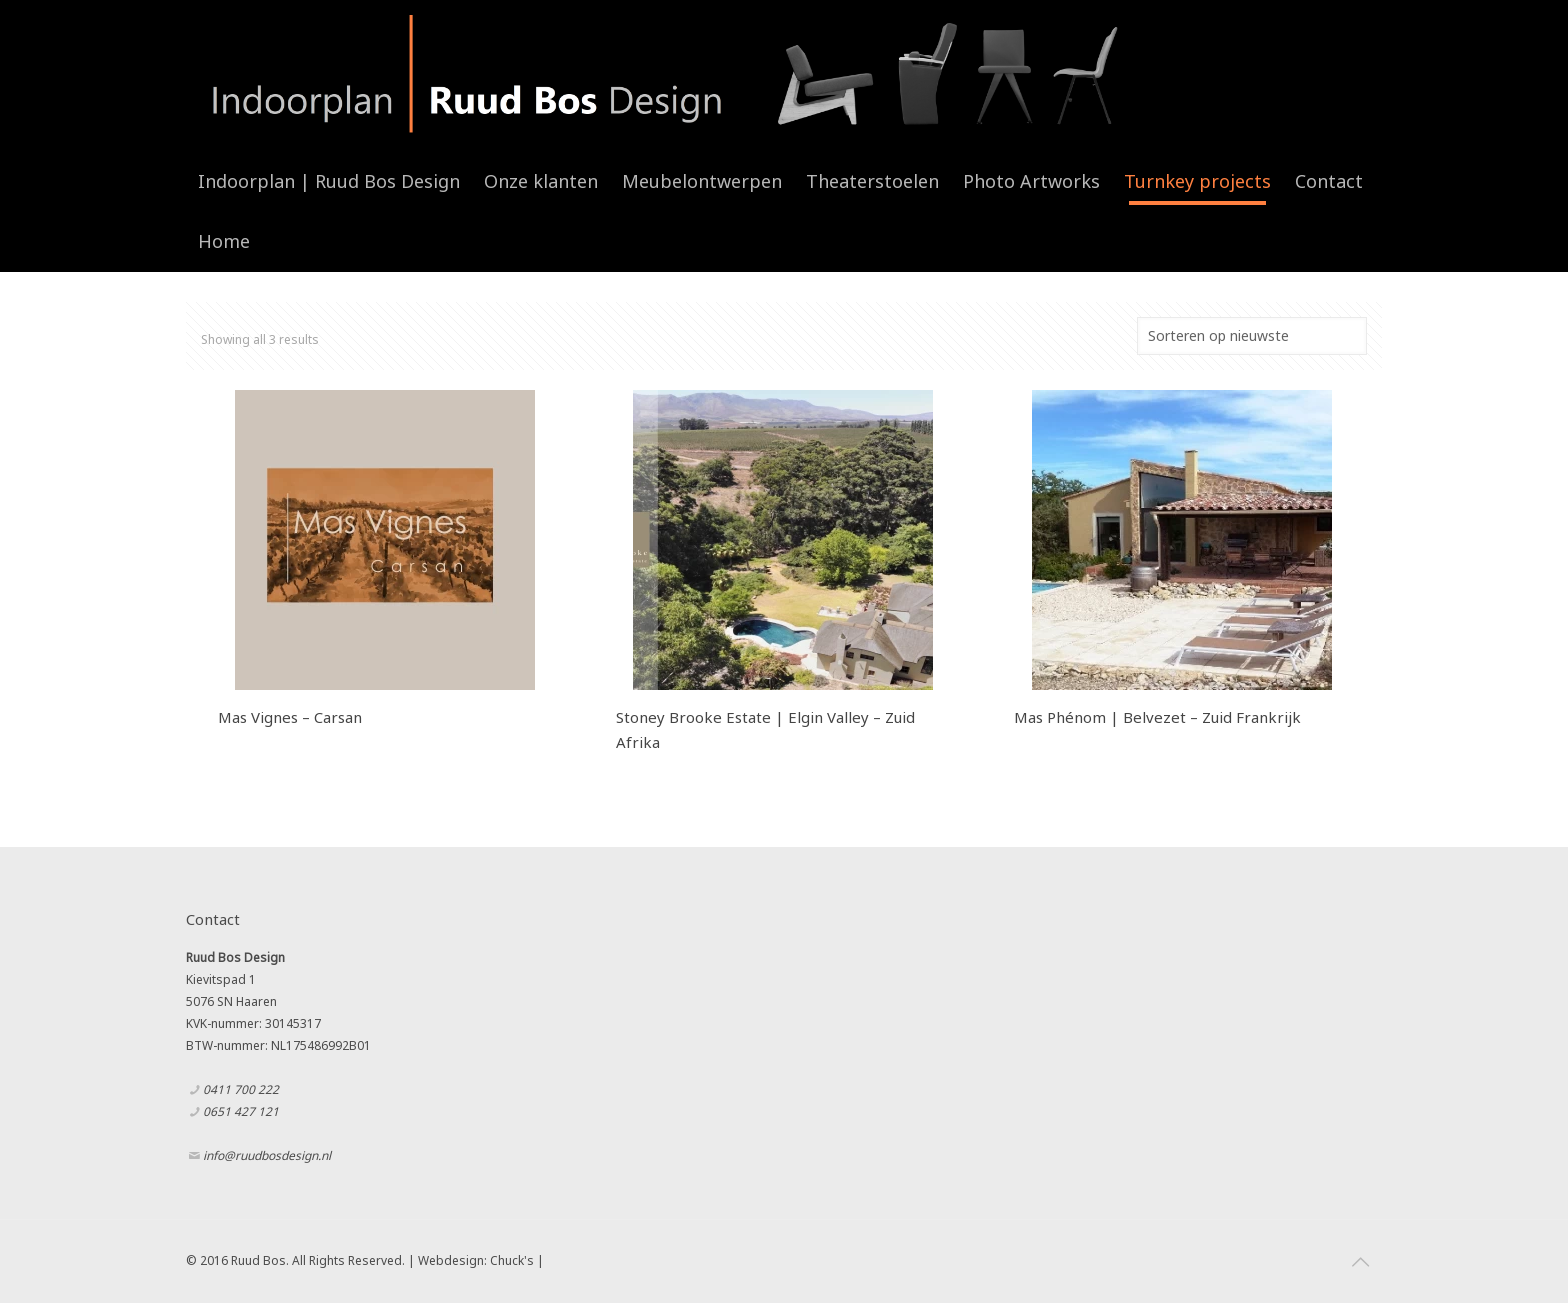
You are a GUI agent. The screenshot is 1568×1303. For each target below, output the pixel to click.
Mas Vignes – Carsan (290, 717)
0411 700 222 (241, 1089)
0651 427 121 (241, 1111)
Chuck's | (517, 1260)
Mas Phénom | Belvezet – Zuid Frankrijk (1157, 717)
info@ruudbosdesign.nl (267, 1155)
